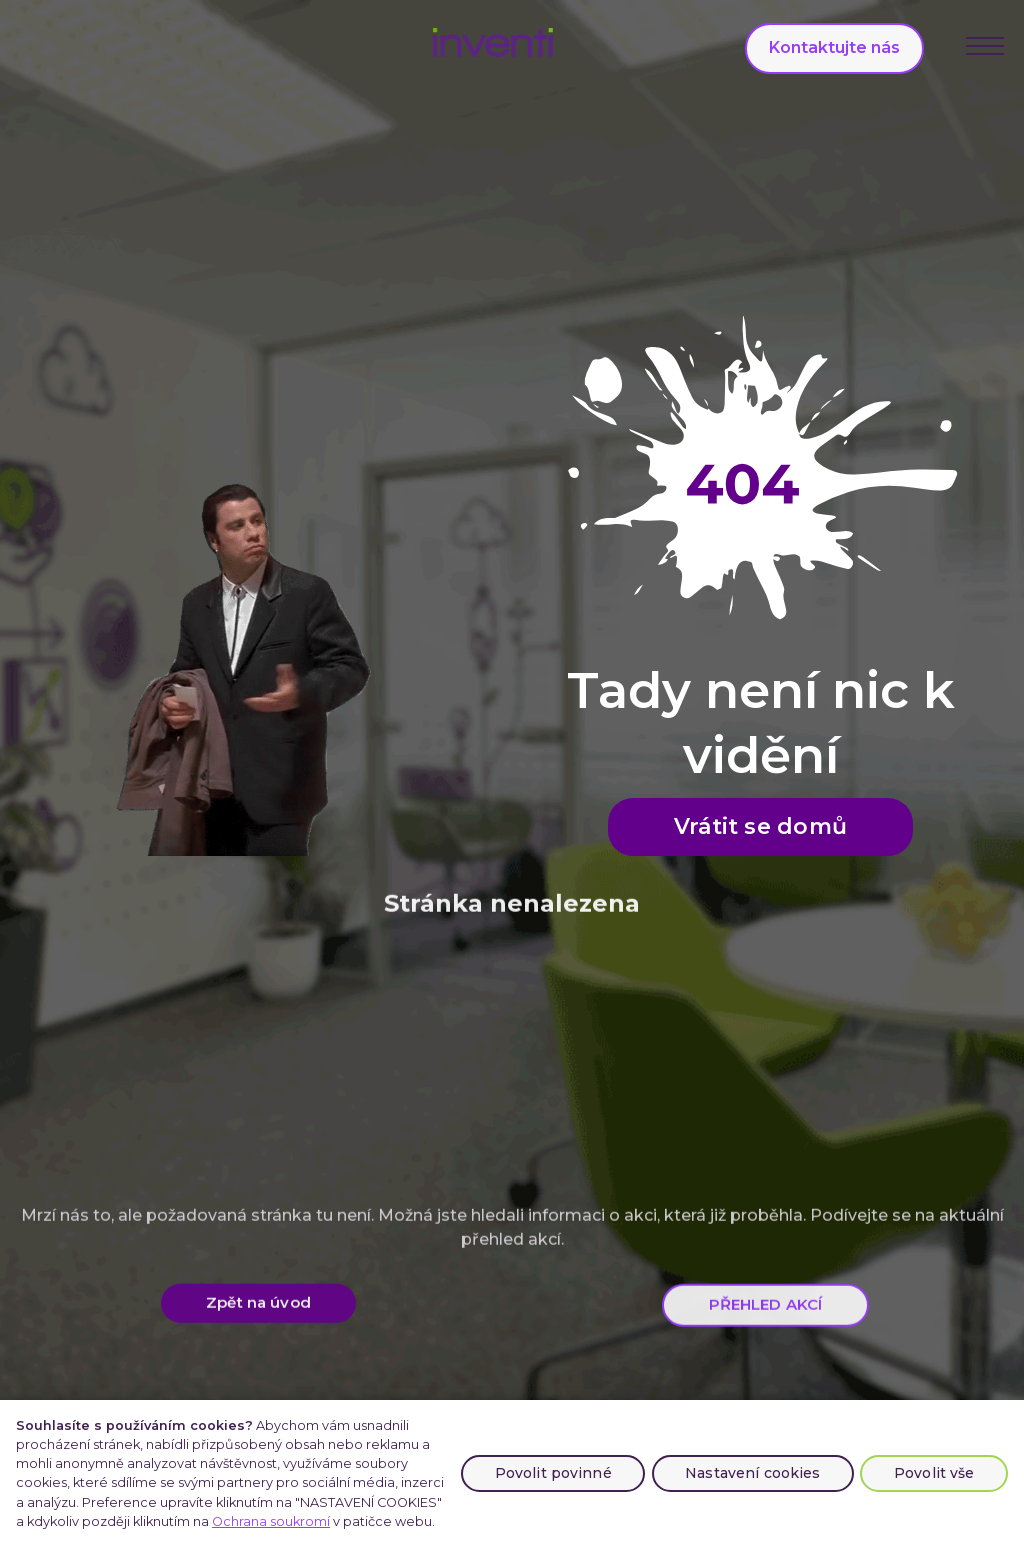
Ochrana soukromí (271, 1521)
